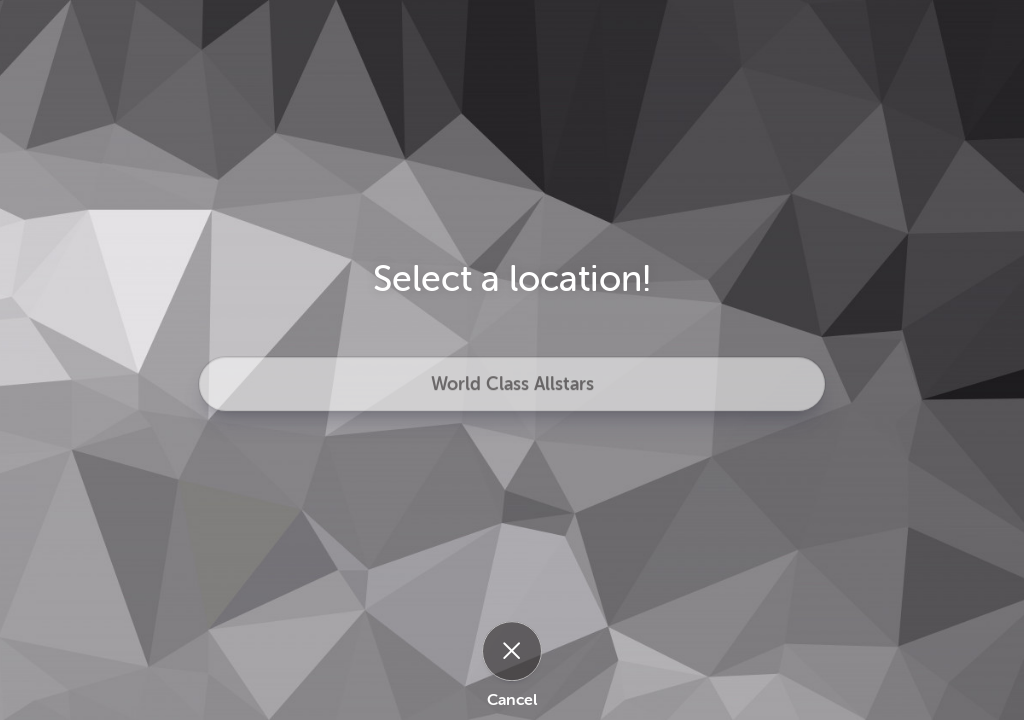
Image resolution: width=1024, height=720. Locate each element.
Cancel (512, 700)
